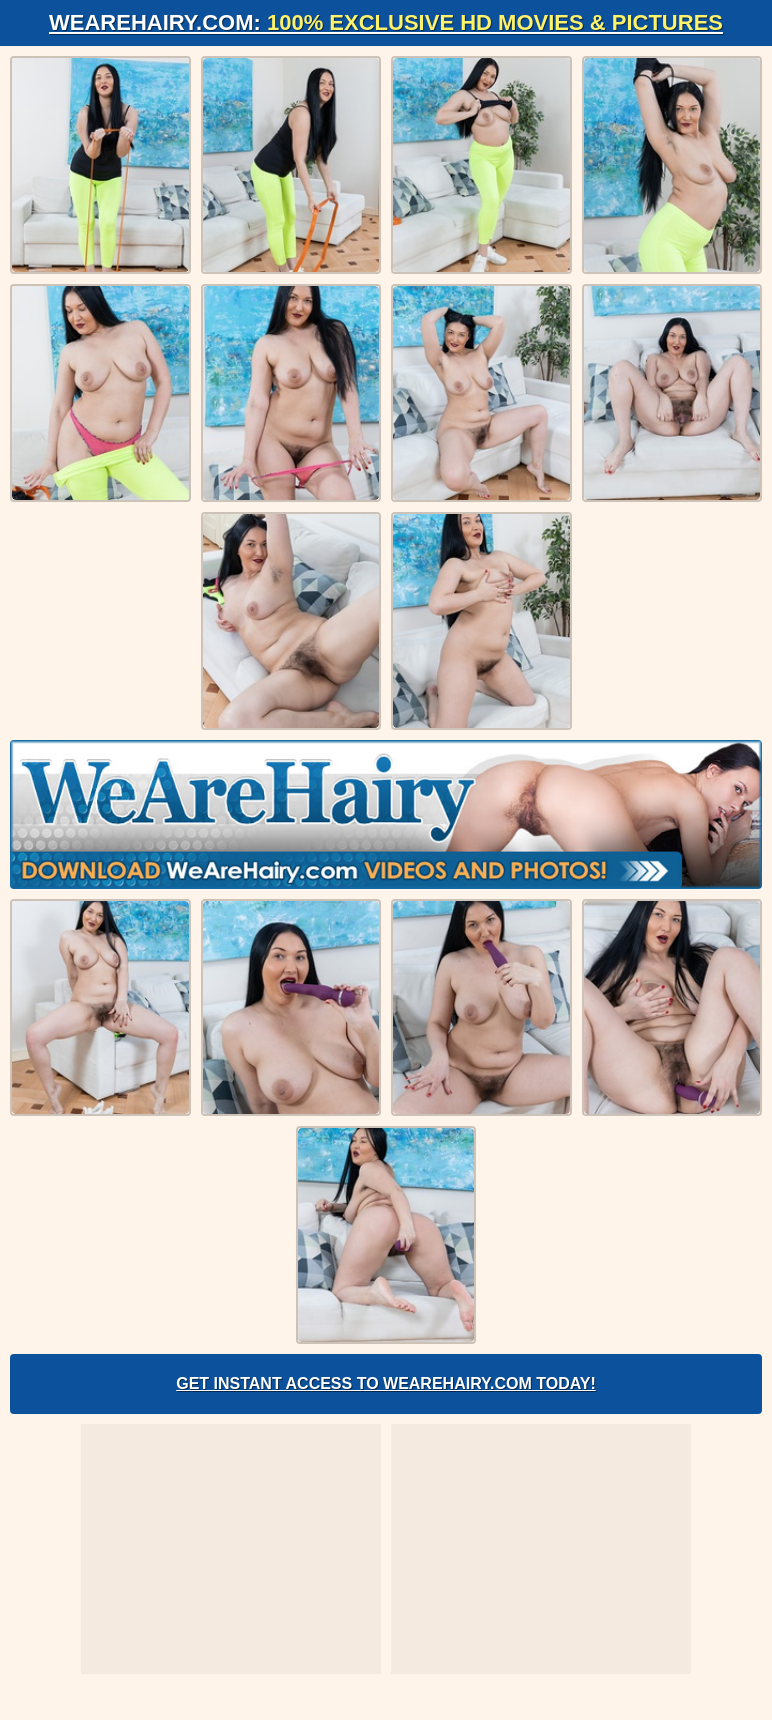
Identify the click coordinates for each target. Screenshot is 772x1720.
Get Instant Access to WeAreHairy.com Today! (386, 1383)
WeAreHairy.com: (386, 22)
